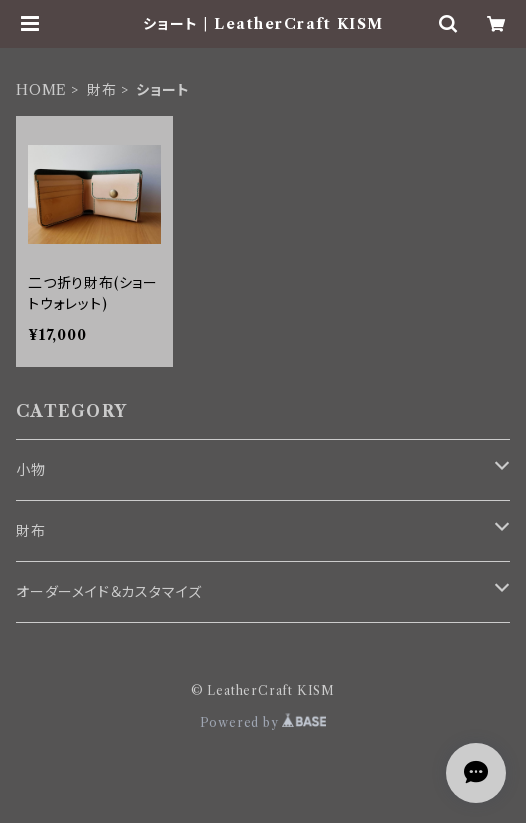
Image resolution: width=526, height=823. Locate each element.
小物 (31, 470)
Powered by (263, 722)
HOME (41, 90)
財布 (102, 90)
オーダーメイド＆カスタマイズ (109, 592)
